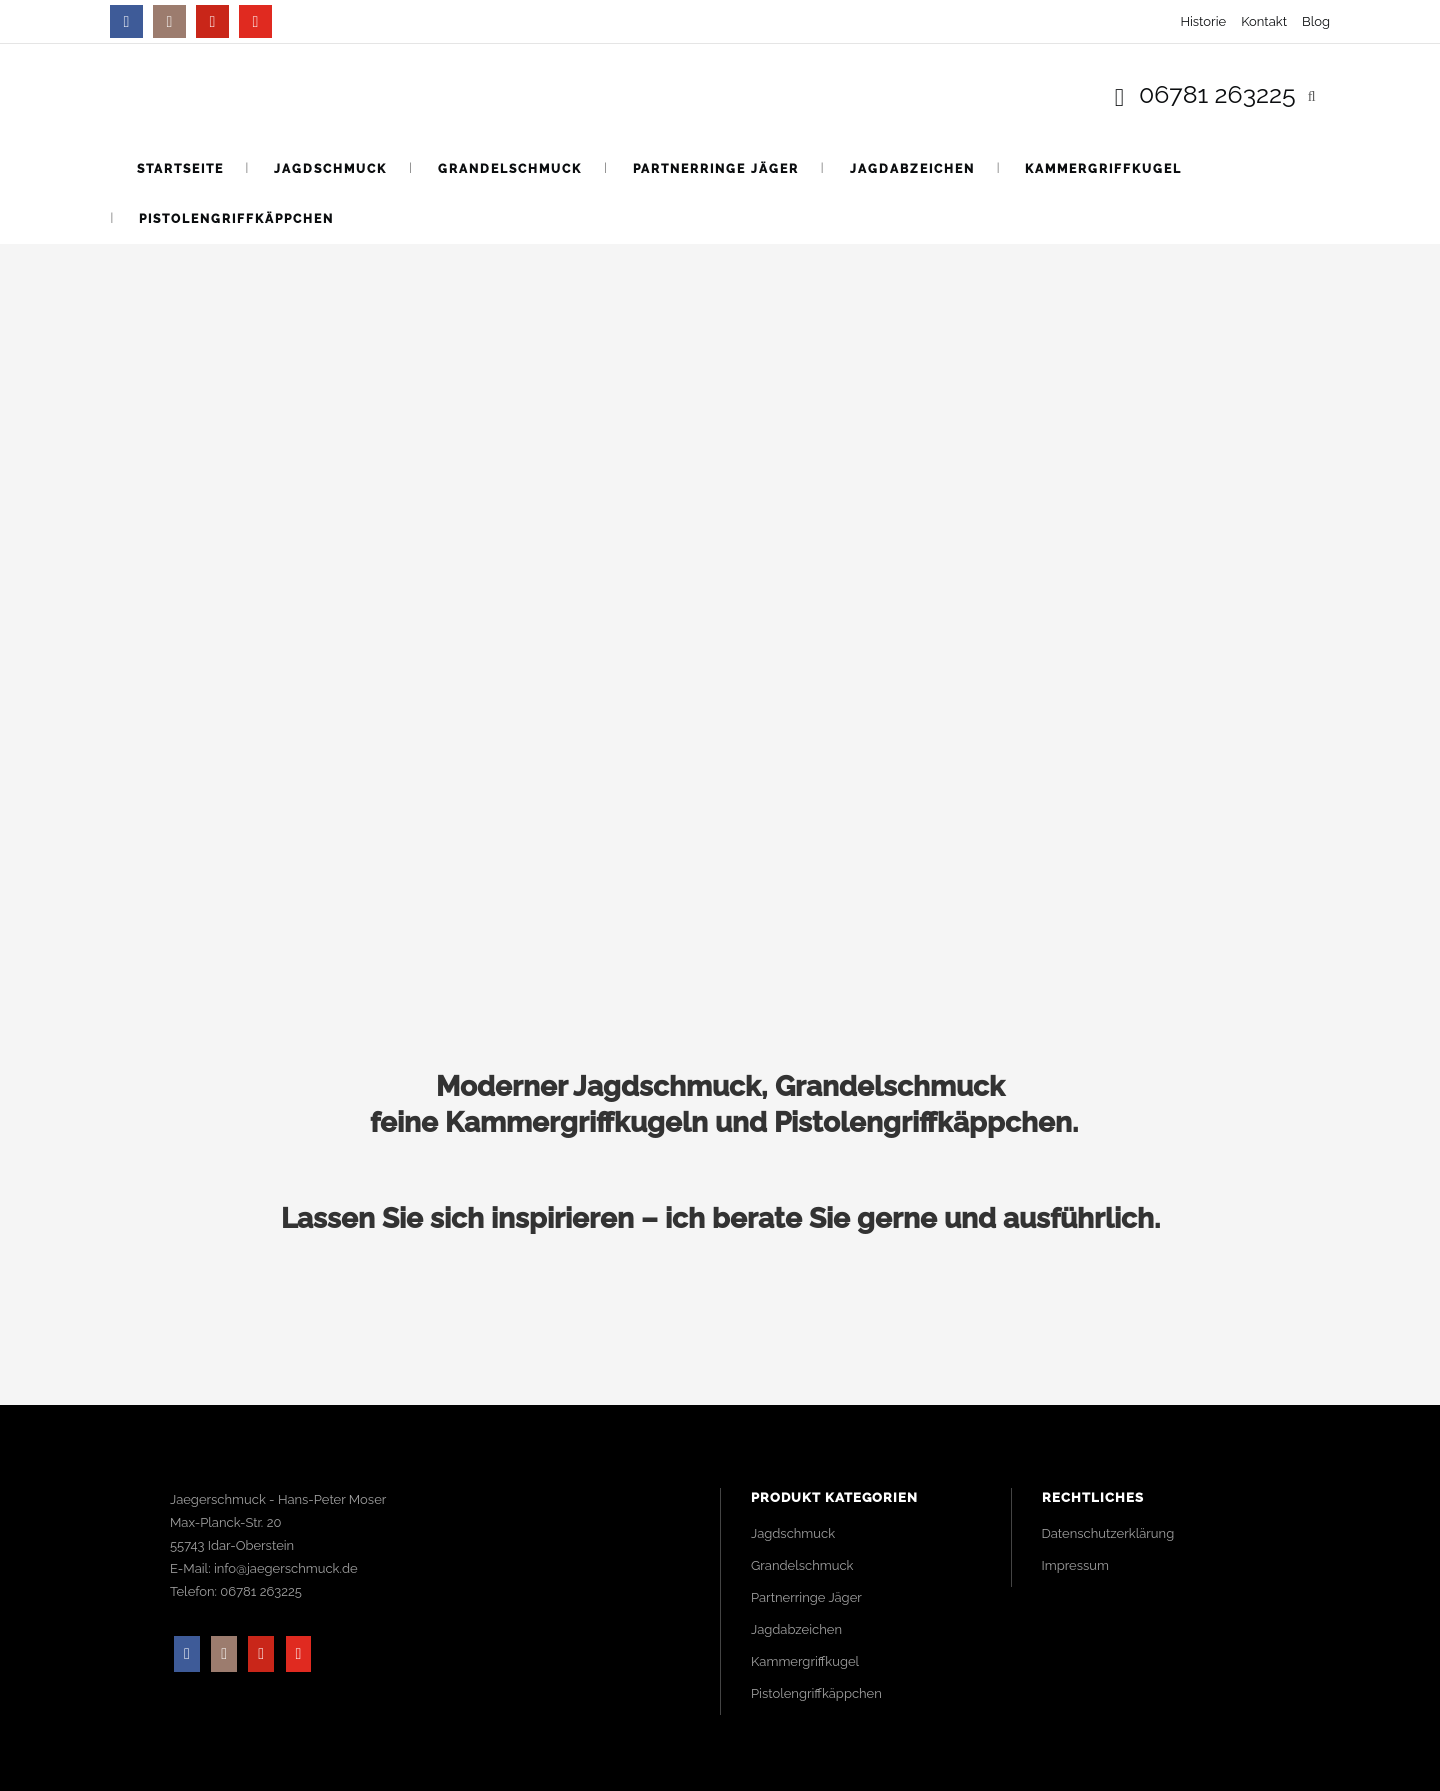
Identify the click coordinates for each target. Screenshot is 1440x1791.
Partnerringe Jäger (806, 1597)
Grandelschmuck (802, 1565)
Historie (1203, 21)
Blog (1316, 21)
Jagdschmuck (793, 1533)
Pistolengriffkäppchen (816, 1693)
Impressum (1075, 1565)
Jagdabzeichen (796, 1629)
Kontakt (1264, 21)
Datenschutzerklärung (1108, 1533)
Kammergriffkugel (805, 1661)
